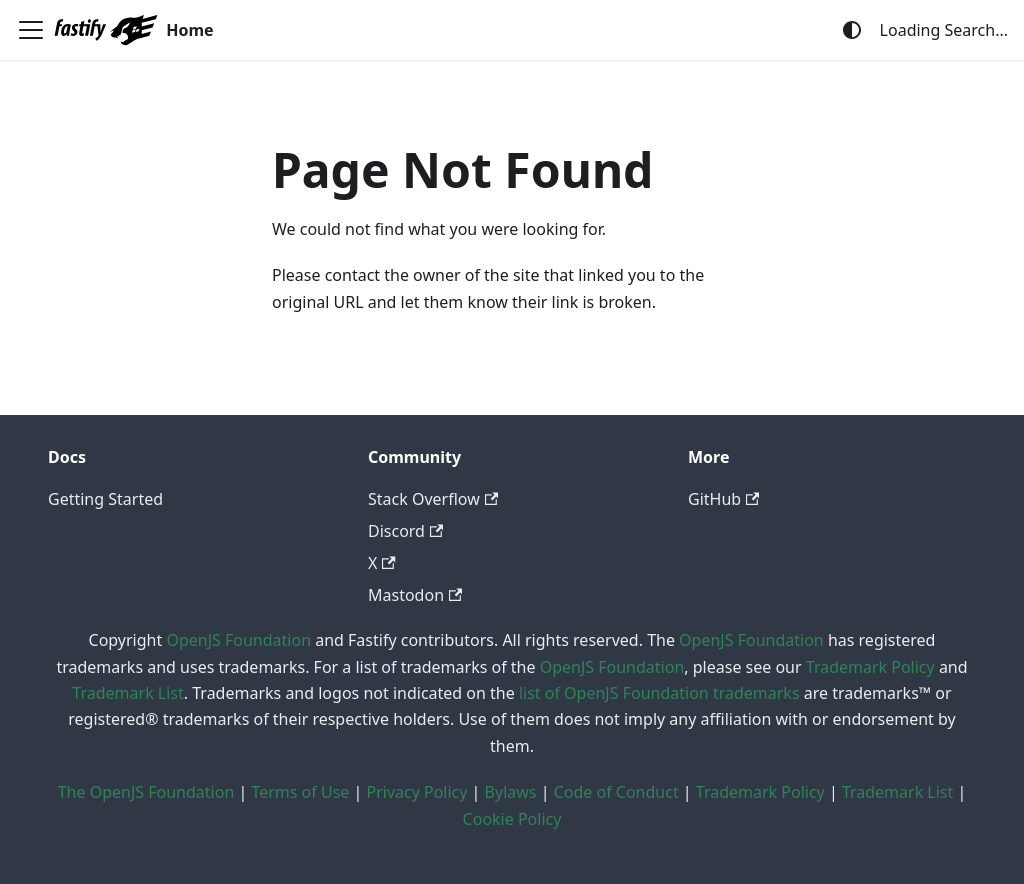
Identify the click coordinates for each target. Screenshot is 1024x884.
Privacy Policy (416, 792)
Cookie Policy (512, 819)
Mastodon (415, 595)
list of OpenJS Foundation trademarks (659, 693)
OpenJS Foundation (238, 640)
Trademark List (127, 693)
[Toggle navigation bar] (31, 30)
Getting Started (105, 499)
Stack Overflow (433, 499)
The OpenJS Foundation (146, 792)
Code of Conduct (616, 792)
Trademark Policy (870, 667)
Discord (405, 531)
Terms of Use (300, 792)
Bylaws (511, 792)
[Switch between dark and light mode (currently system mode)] (852, 30)
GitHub (723, 499)
